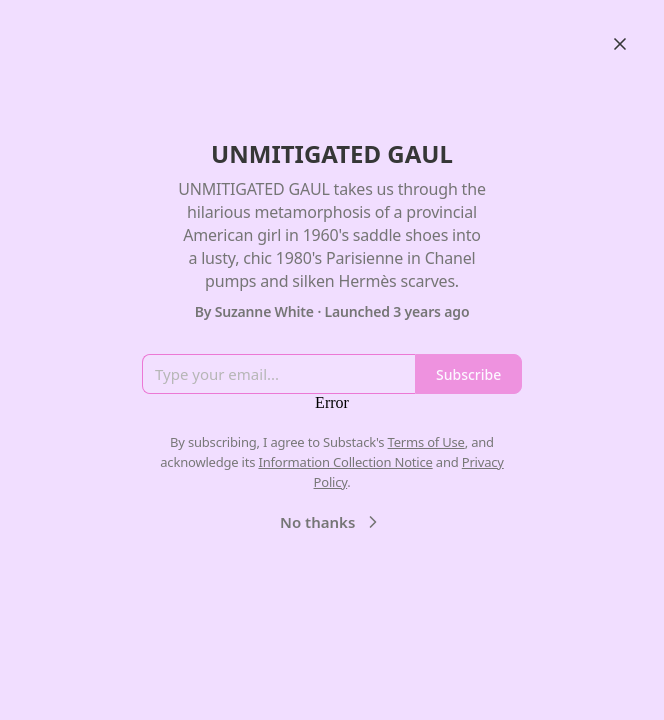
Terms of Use (426, 442)
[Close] (620, 44)
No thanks (331, 522)
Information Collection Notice (345, 462)
